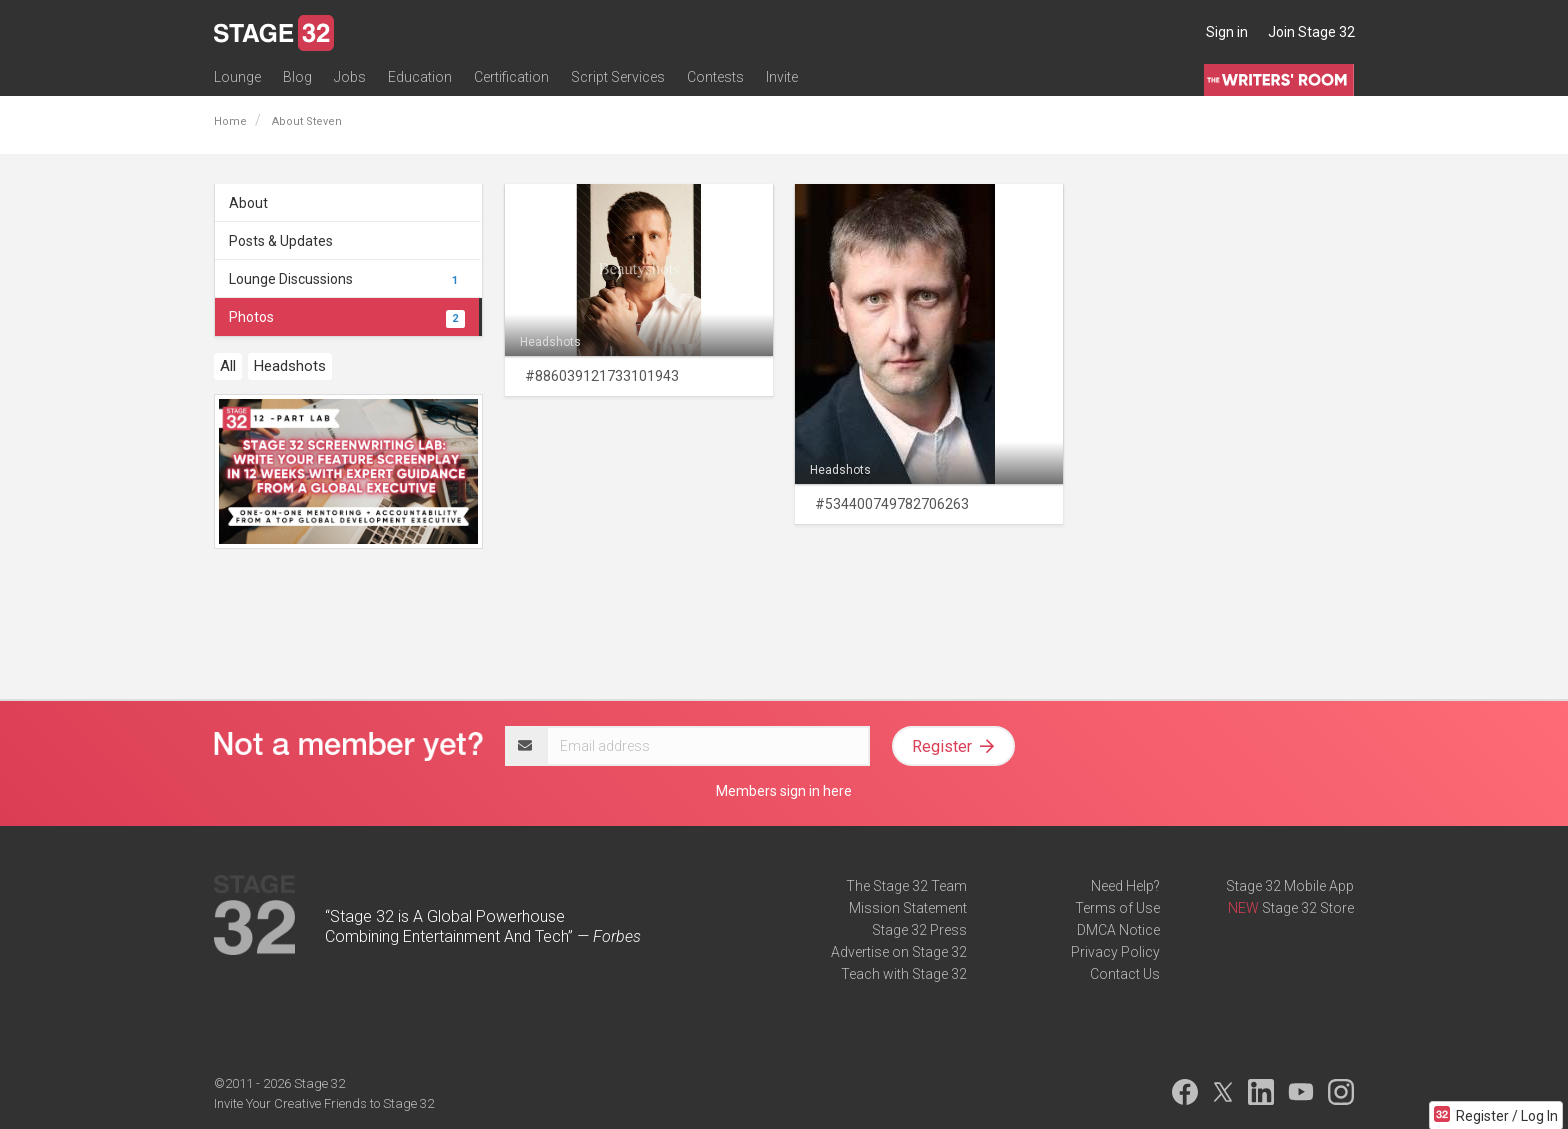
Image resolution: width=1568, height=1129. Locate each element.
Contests (715, 77)
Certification (511, 77)
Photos (347, 317)
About (248, 203)
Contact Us (1125, 974)
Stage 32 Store (1308, 908)
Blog (297, 77)
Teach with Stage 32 (904, 974)
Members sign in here (784, 791)
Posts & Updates (281, 241)
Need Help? (1125, 886)
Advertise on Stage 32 (899, 952)
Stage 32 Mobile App (1290, 886)
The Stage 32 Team (906, 886)
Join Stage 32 (1311, 32)
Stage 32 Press (919, 930)
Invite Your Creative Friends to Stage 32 (324, 1103)
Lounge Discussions (347, 279)
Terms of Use (1117, 908)
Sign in (1227, 32)
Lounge (237, 77)
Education (420, 77)
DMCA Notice (1118, 930)
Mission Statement (908, 908)
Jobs (350, 77)
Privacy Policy (1115, 952)
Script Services (618, 77)
